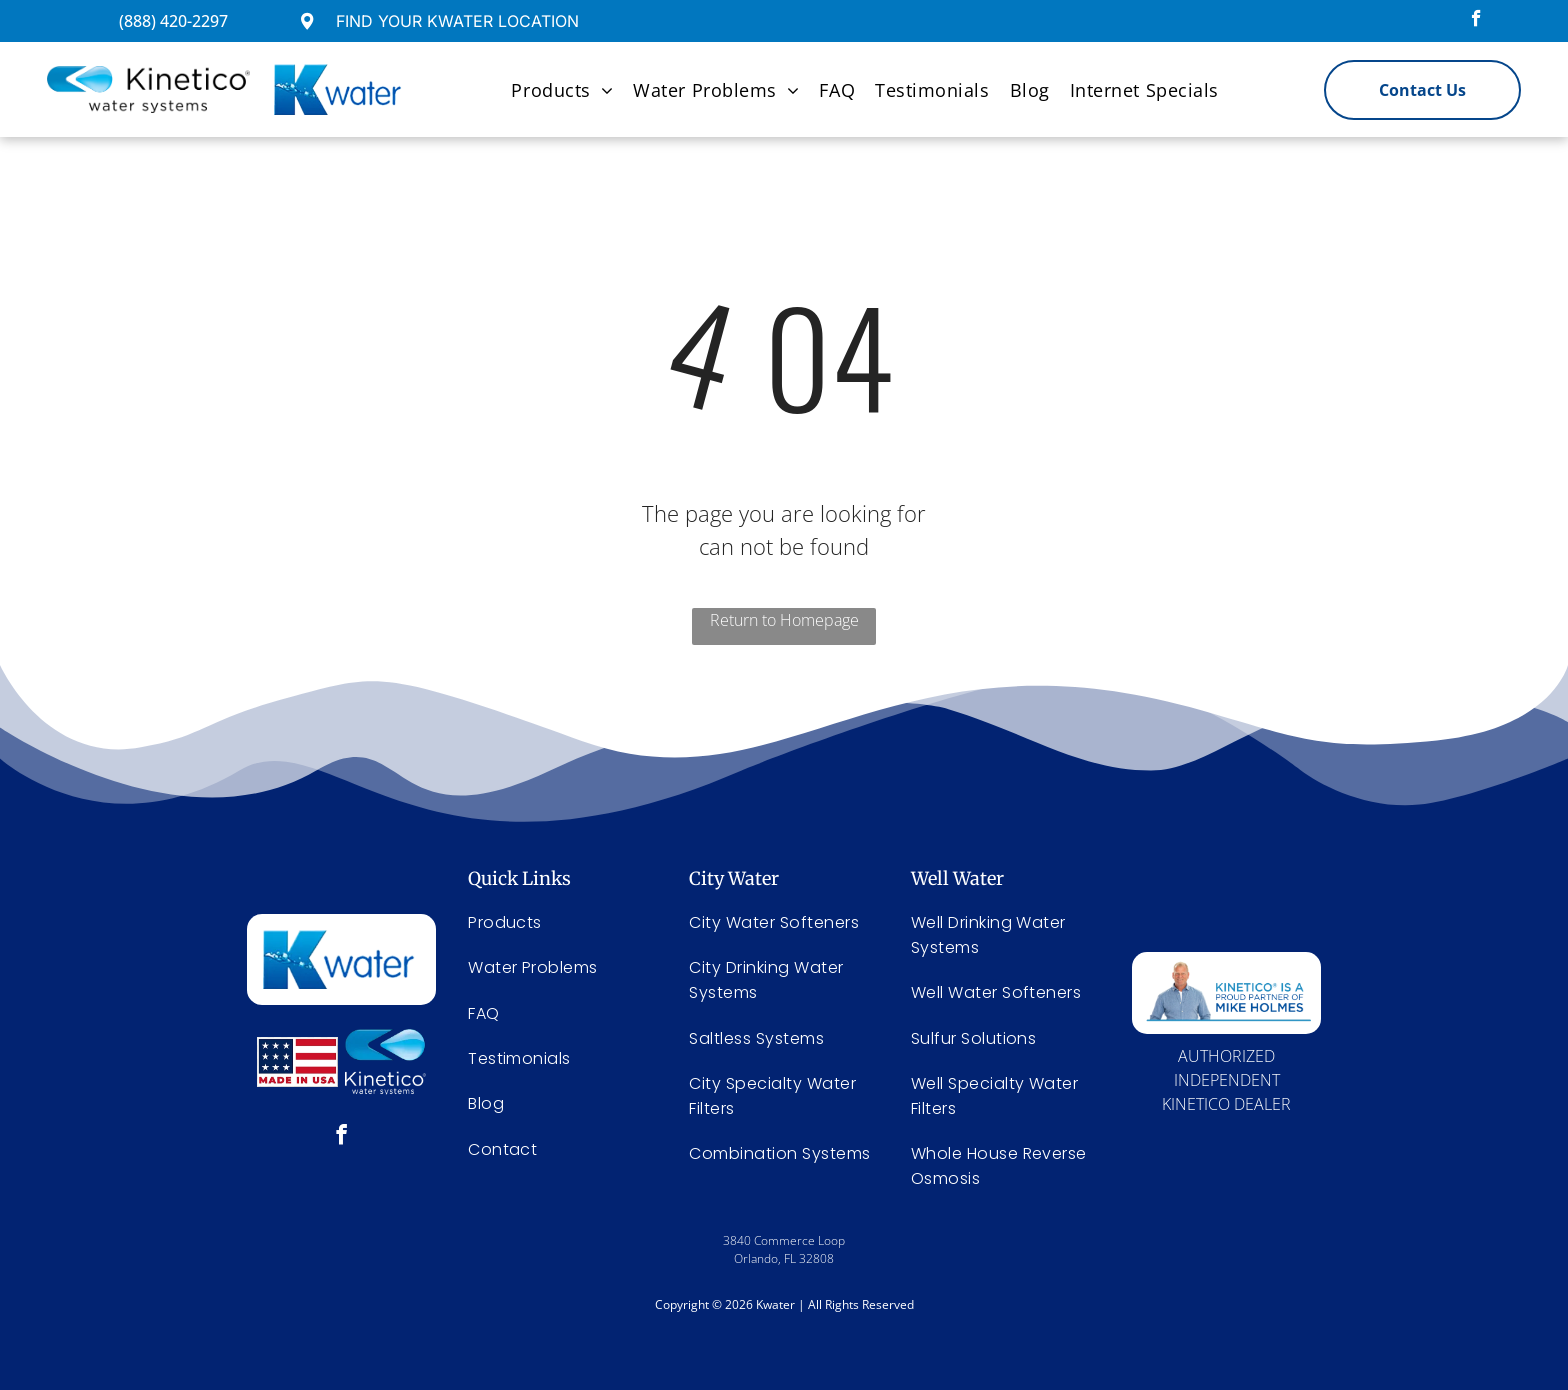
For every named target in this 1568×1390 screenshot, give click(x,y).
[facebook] (1476, 21)
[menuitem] (562, 89)
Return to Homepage (784, 620)
